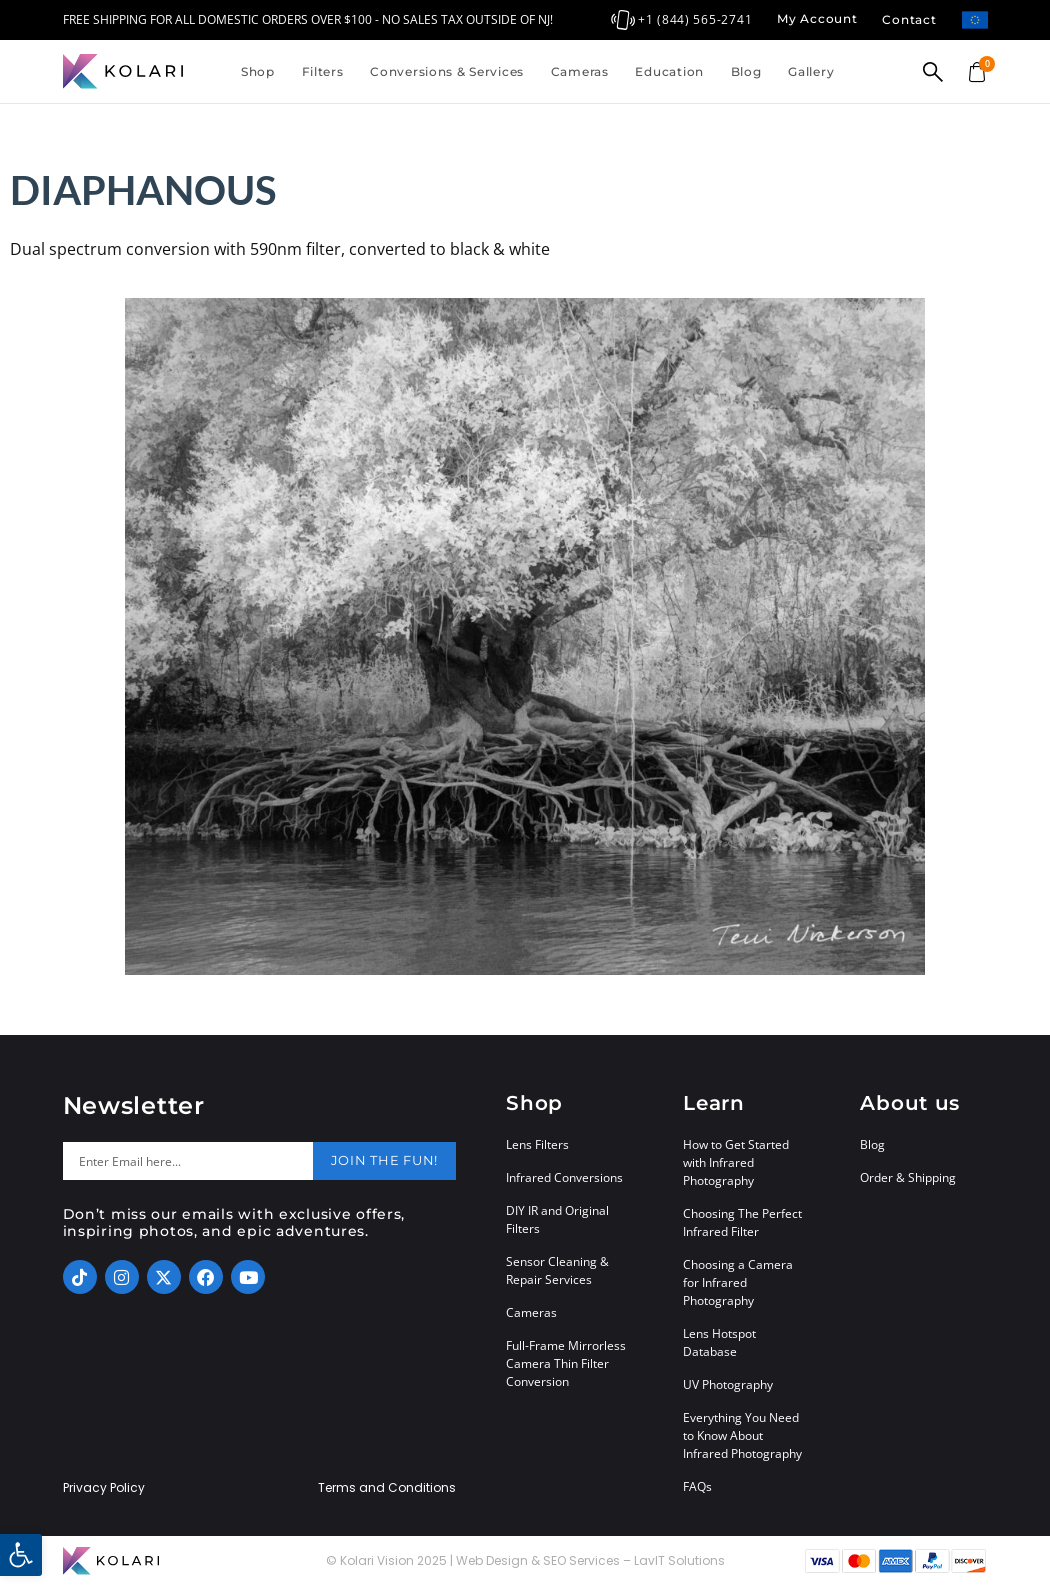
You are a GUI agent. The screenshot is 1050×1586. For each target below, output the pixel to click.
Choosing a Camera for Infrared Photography (738, 1282)
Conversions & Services (447, 71)
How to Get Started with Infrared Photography (736, 1162)
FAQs (697, 1486)
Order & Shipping (908, 1177)
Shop (258, 71)
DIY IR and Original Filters (557, 1219)
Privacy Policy (104, 1488)
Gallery (811, 71)
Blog (746, 71)
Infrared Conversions (564, 1177)
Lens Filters (537, 1144)
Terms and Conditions (387, 1488)
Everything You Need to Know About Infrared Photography (742, 1435)
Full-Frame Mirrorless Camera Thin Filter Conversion (566, 1363)
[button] (21, 1555)
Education (669, 71)
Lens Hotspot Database (719, 1342)
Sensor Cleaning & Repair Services (557, 1270)
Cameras (580, 71)
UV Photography (728, 1384)
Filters (323, 71)
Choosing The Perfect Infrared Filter (742, 1222)
